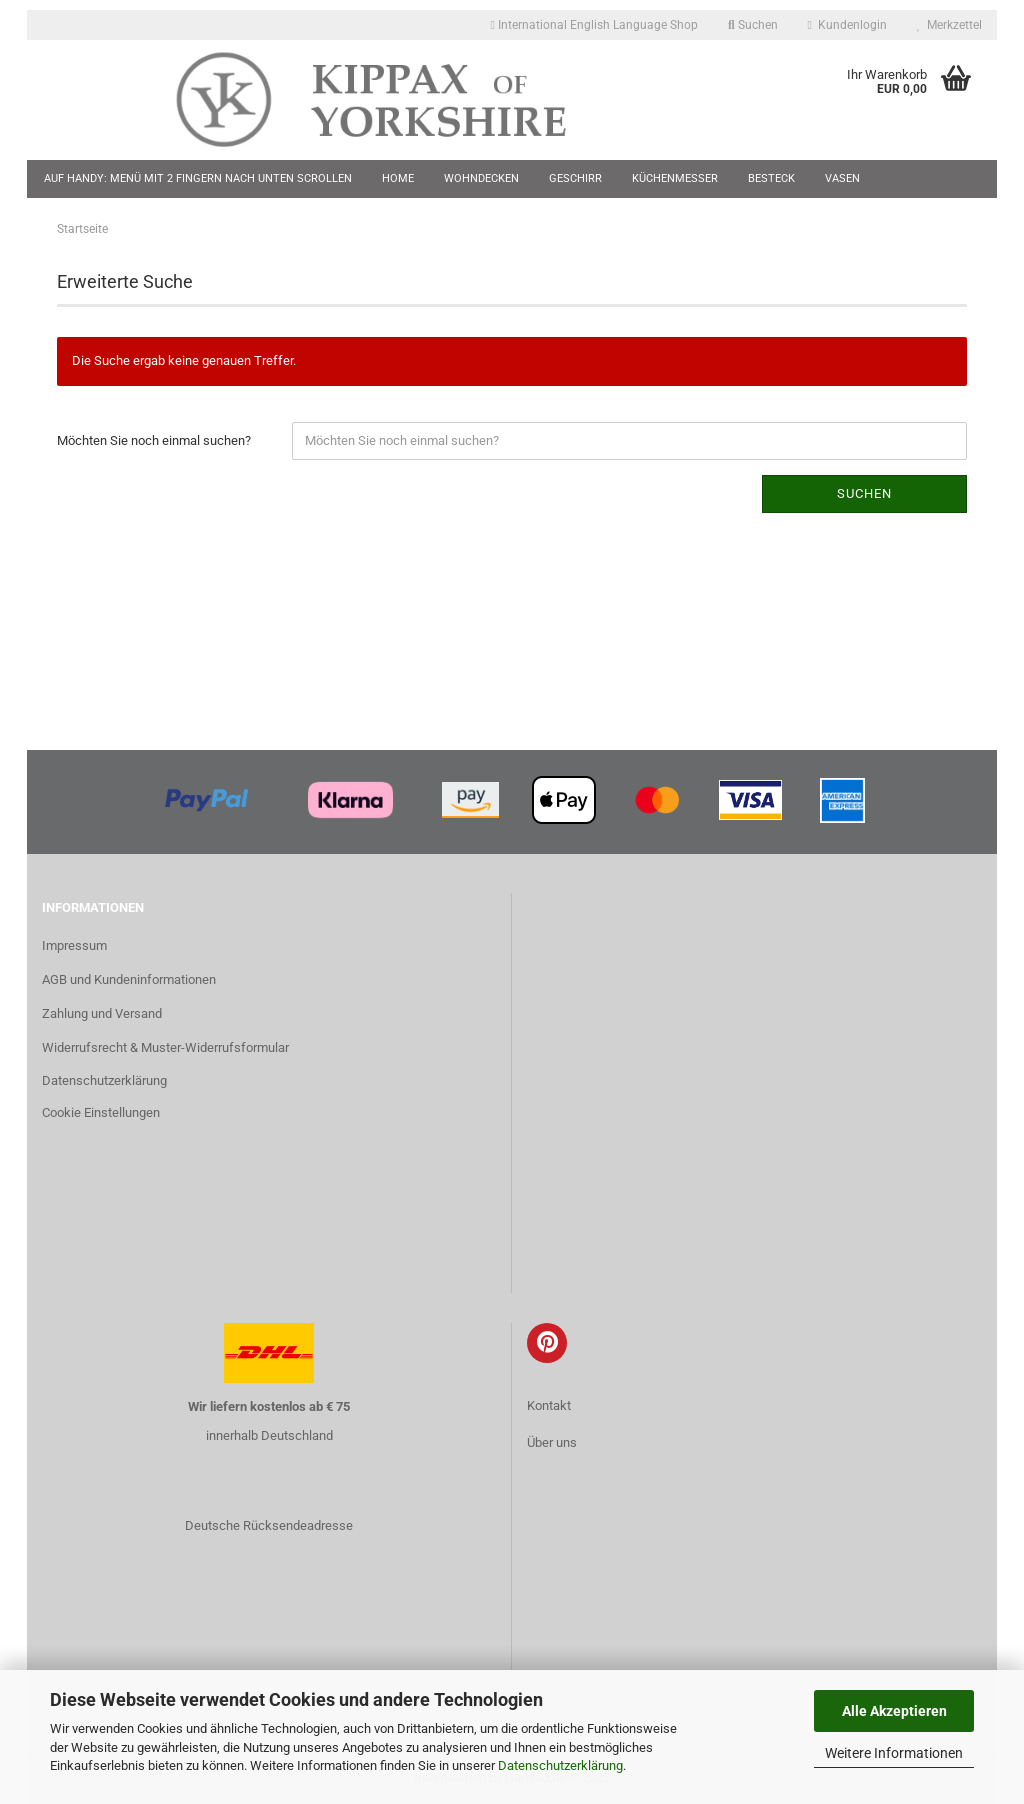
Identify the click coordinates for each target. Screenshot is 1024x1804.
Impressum (74, 945)
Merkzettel (949, 25)
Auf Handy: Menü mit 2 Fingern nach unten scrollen (198, 178)
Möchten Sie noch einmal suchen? (154, 440)
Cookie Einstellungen (101, 1112)
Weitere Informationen (894, 1753)
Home (398, 178)
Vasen (842, 178)
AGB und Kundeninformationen (129, 979)
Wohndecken (481, 178)
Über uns (552, 1442)
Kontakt (549, 1405)
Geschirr (575, 178)
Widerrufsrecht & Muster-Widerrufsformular (165, 1047)
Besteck (771, 178)
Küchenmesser (675, 178)
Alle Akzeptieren (894, 1711)
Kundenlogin (847, 25)
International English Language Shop (594, 25)
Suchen (753, 25)
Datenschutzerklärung (560, 1765)
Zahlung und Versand (102, 1013)
